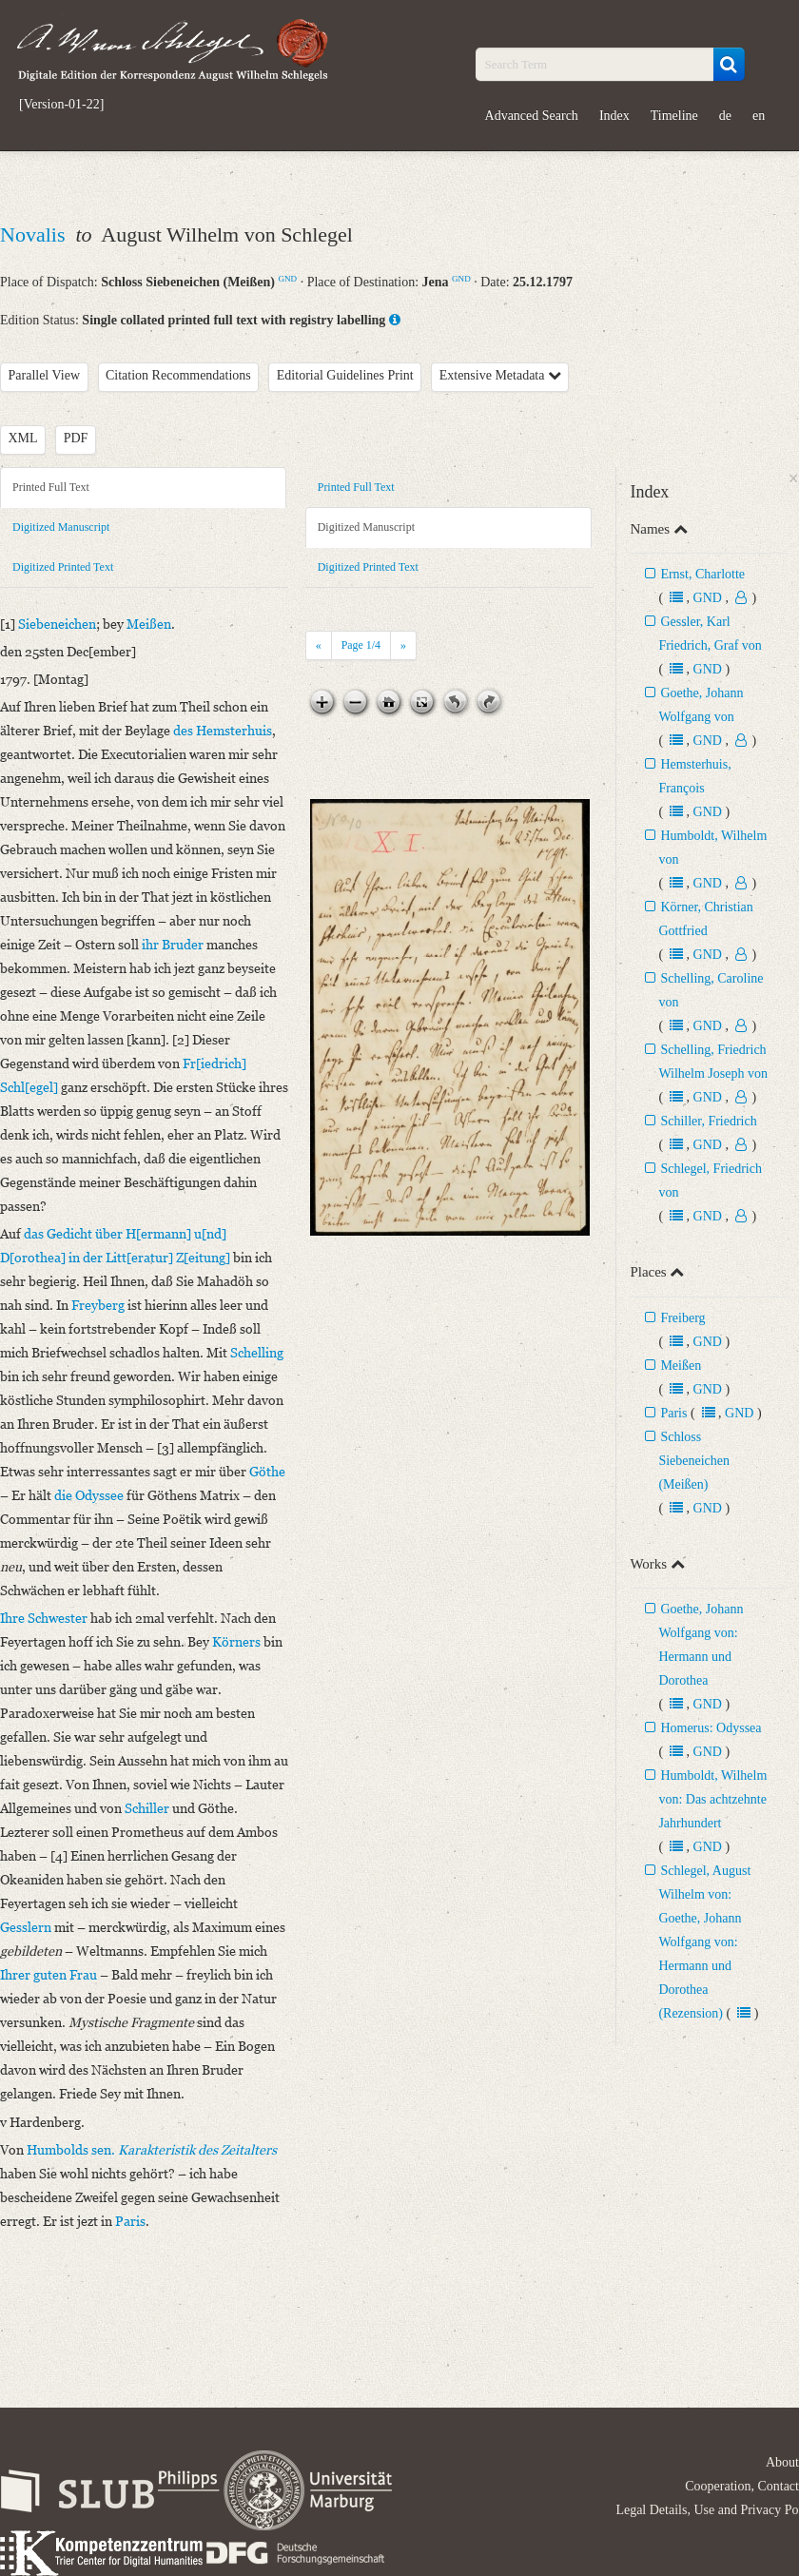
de (725, 115)
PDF (76, 438)
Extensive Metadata (500, 375)
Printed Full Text (50, 487)
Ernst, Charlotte (702, 574)
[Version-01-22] (61, 104)
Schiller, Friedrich (708, 1121)
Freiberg (682, 1318)
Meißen (680, 1365)
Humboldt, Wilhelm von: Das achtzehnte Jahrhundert (712, 1799)
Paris (673, 1413)
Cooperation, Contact (742, 2486)
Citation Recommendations (178, 375)
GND (287, 278)
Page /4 (360, 645)
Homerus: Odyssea (710, 1728)
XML (23, 438)
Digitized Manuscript (60, 527)
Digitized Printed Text (62, 567)
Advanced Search (531, 115)
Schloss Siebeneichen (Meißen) (694, 1461)
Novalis (35, 234)
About (782, 2462)
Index (614, 115)
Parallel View (45, 375)
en (758, 115)
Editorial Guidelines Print (345, 375)
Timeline (674, 115)
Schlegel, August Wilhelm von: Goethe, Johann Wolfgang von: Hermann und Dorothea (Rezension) (704, 1942)
